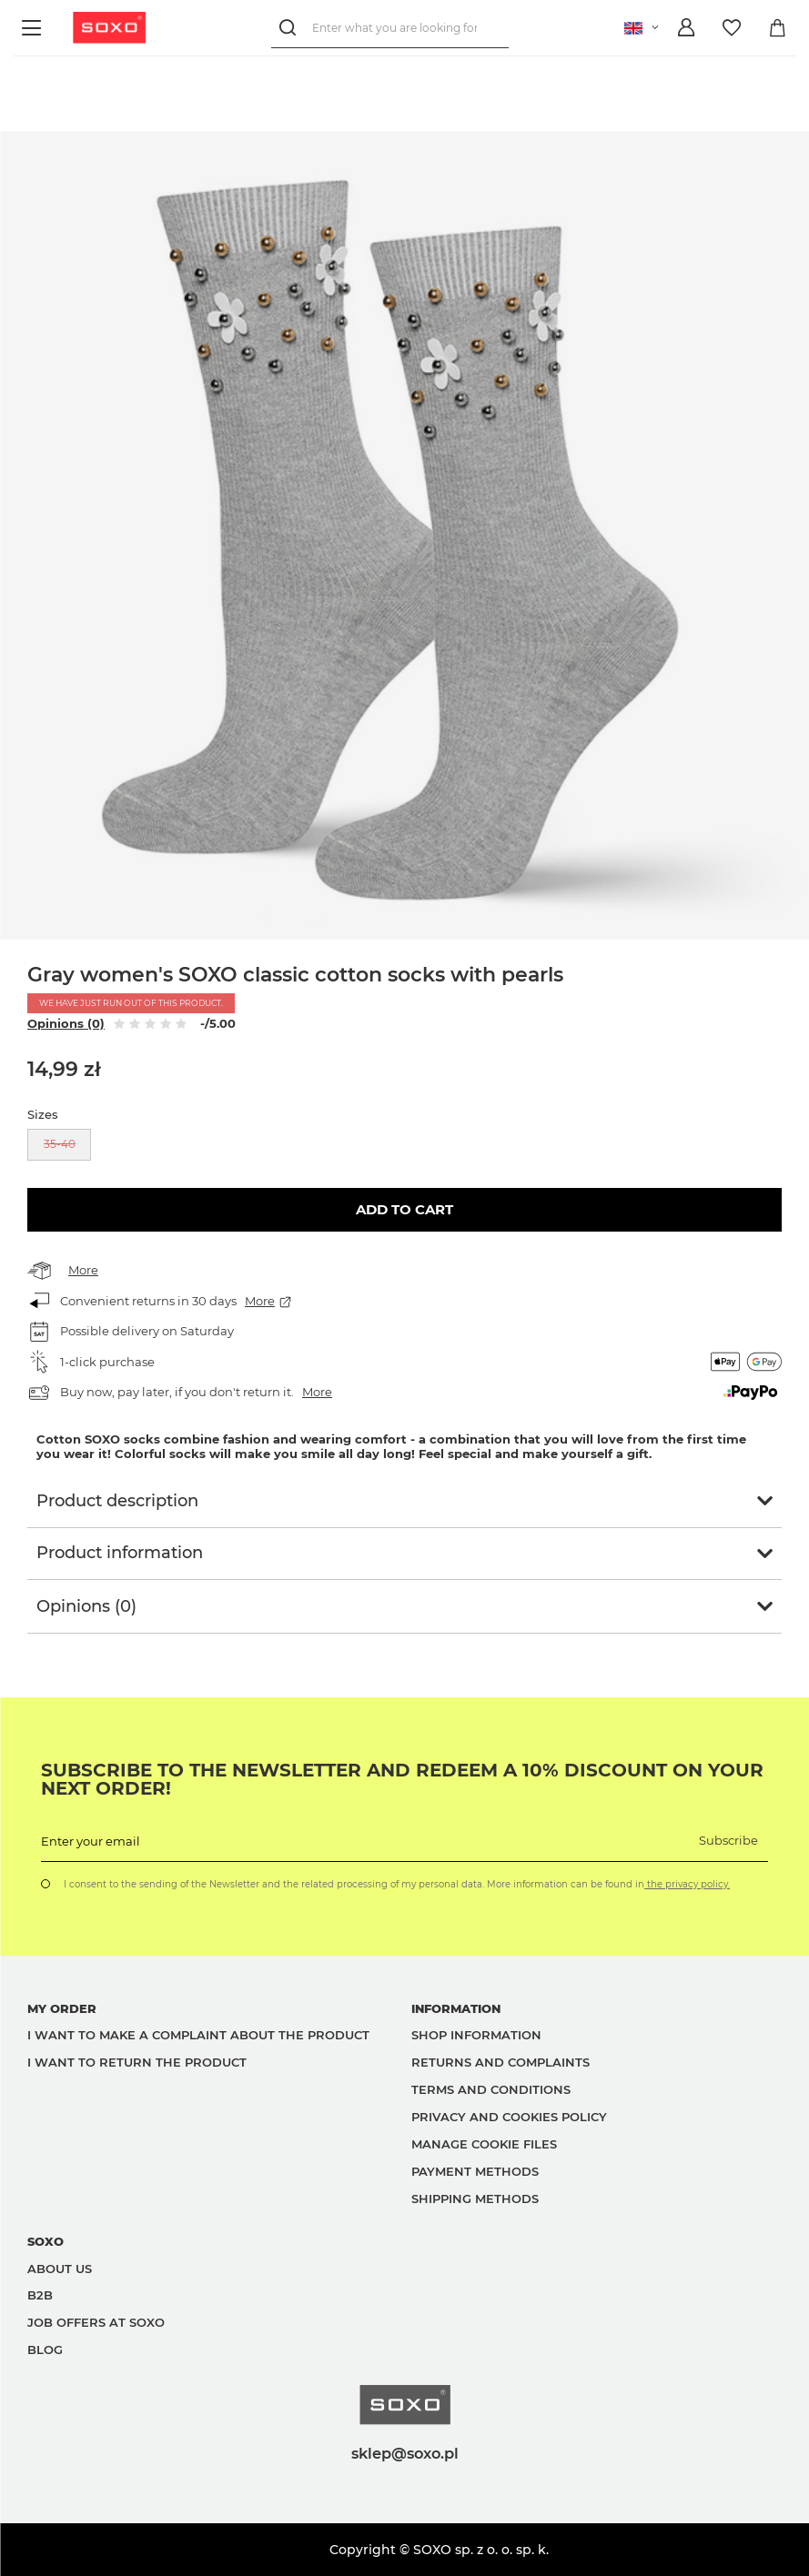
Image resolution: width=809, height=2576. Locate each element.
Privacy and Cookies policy (509, 2116)
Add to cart (404, 1209)
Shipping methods (475, 2198)
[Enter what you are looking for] (390, 27)
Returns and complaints (500, 2062)
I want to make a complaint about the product (198, 2035)
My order (61, 2008)
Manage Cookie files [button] (484, 2144)
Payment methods (475, 2171)
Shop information (476, 2035)
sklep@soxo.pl (405, 2453)
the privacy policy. (687, 1884)
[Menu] (34, 27)
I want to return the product (137, 2062)
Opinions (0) (66, 1023)
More (83, 1270)
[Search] (291, 27)
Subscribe (728, 1840)
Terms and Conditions (491, 2089)
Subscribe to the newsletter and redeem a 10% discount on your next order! (402, 1779)
